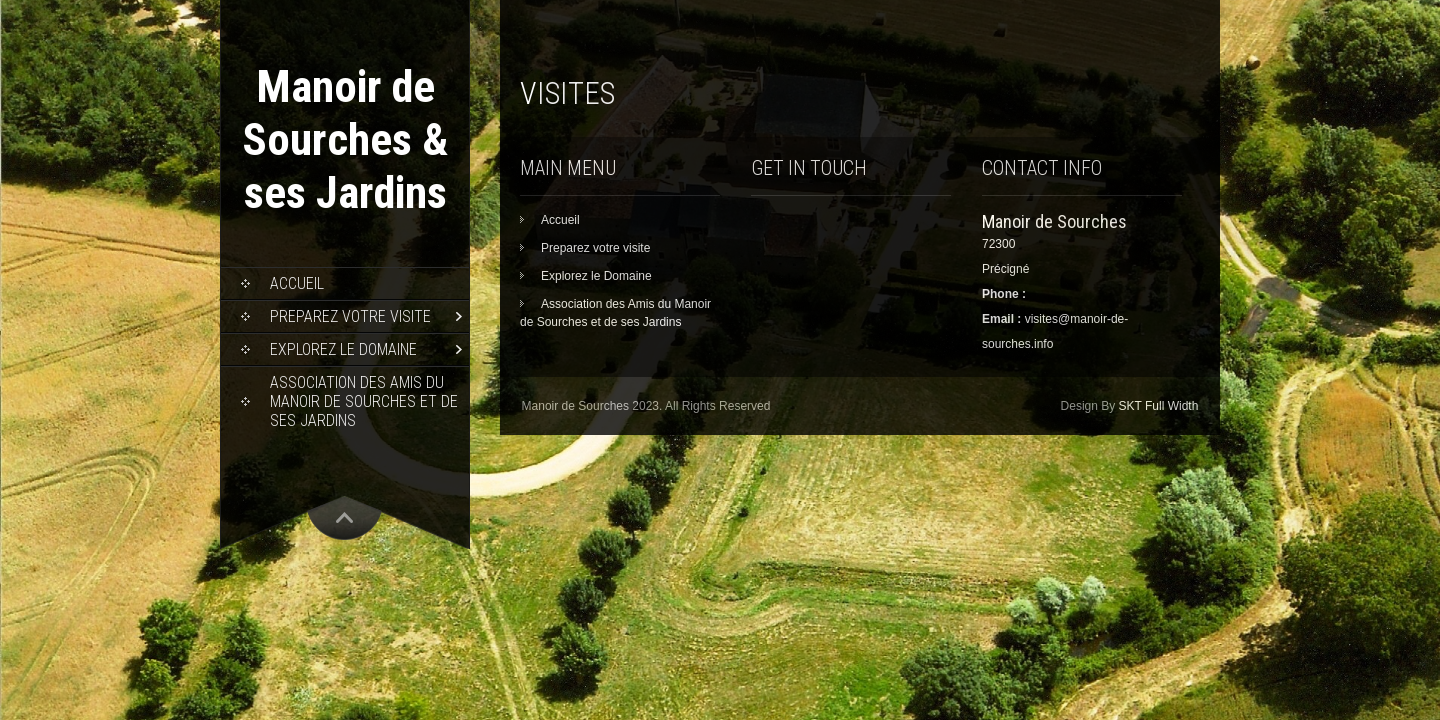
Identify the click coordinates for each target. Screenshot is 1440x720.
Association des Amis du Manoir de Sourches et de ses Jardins (364, 401)
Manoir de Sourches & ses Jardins (345, 139)
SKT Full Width (1159, 406)
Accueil (297, 283)
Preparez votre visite (350, 316)
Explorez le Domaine (343, 349)
